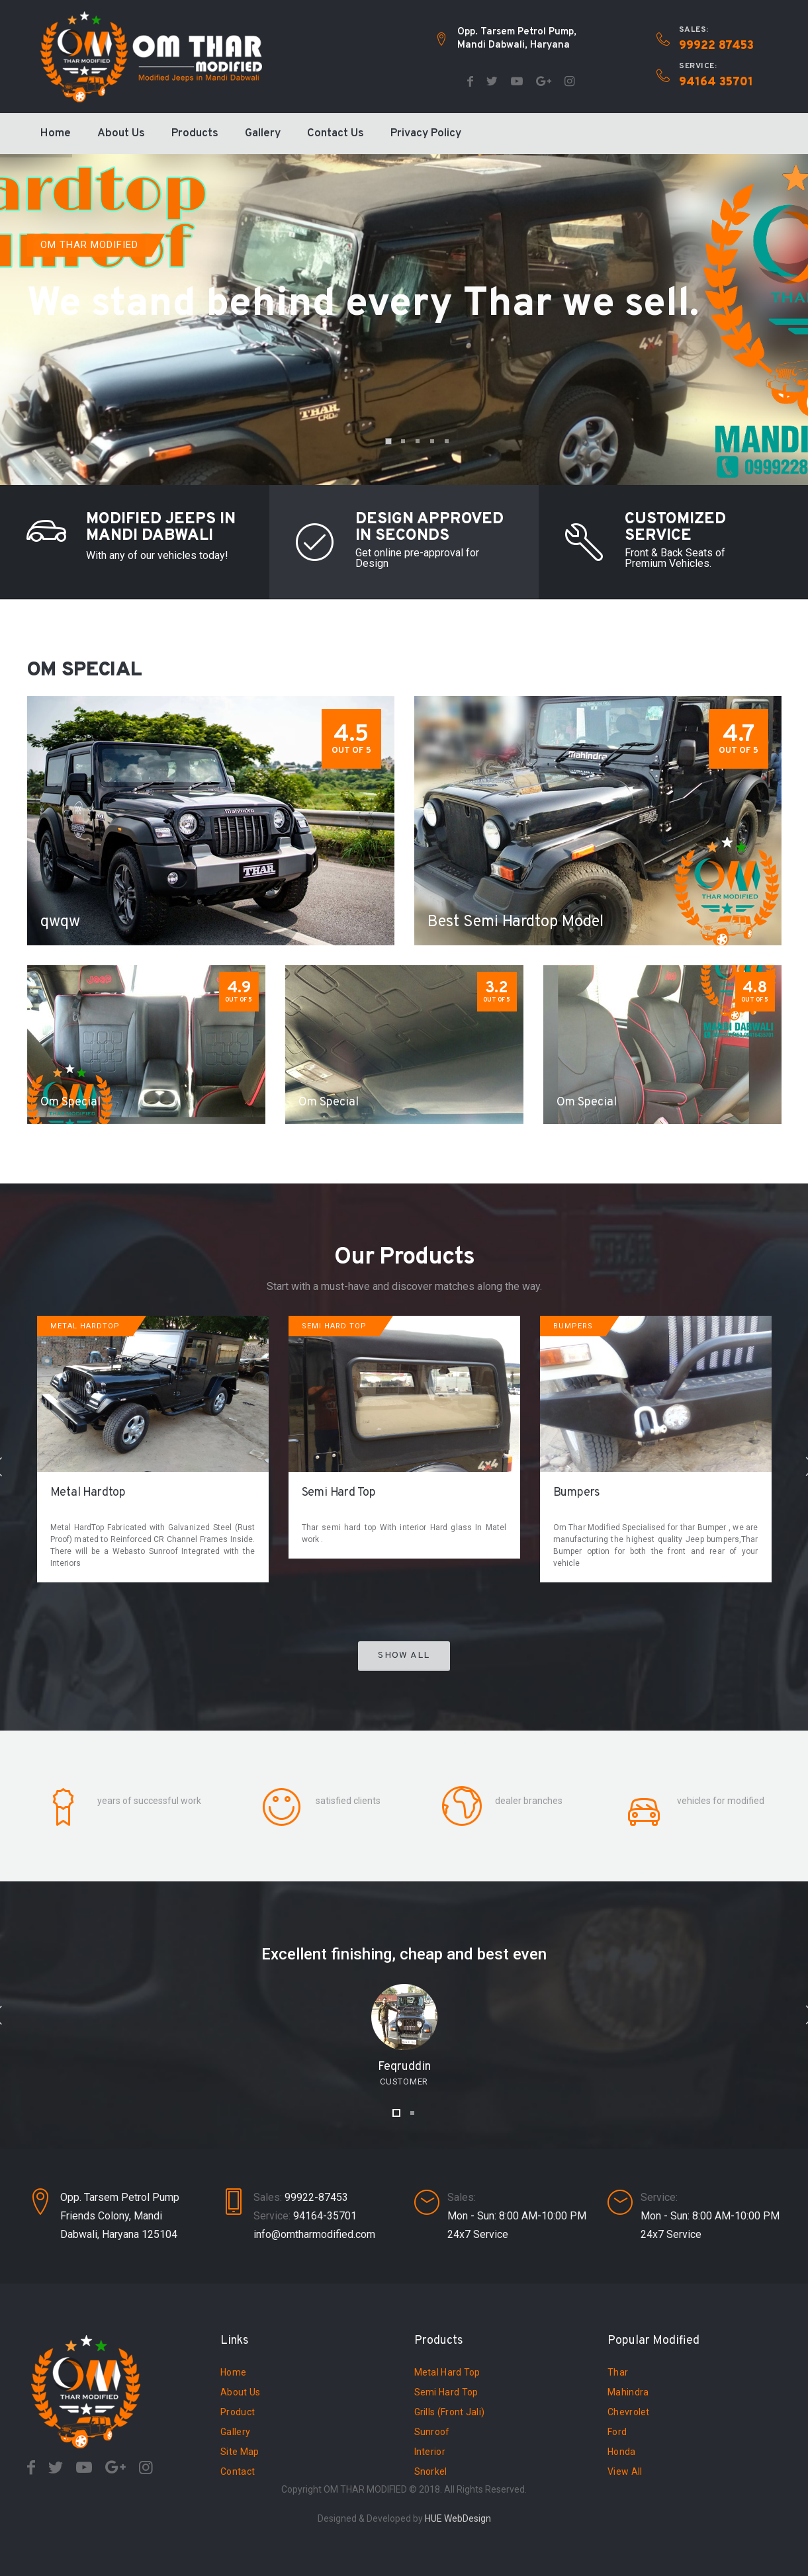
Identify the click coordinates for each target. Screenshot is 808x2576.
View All (624, 2471)
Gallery (263, 133)
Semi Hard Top (339, 1492)
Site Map (239, 2451)
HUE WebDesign (458, 2518)
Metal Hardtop (88, 1492)
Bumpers (577, 1492)
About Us (121, 133)
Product (237, 2412)
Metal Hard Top (447, 2372)
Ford (617, 2431)
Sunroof (432, 2431)
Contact (237, 2471)
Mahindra (628, 2392)
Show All (403, 1655)
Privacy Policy (425, 133)
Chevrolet (628, 2412)
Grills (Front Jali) (449, 2412)
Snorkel (430, 2471)
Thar (617, 2372)
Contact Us (335, 133)
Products (194, 133)
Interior (429, 2451)
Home (55, 133)
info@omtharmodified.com (314, 2234)
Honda (621, 2451)
